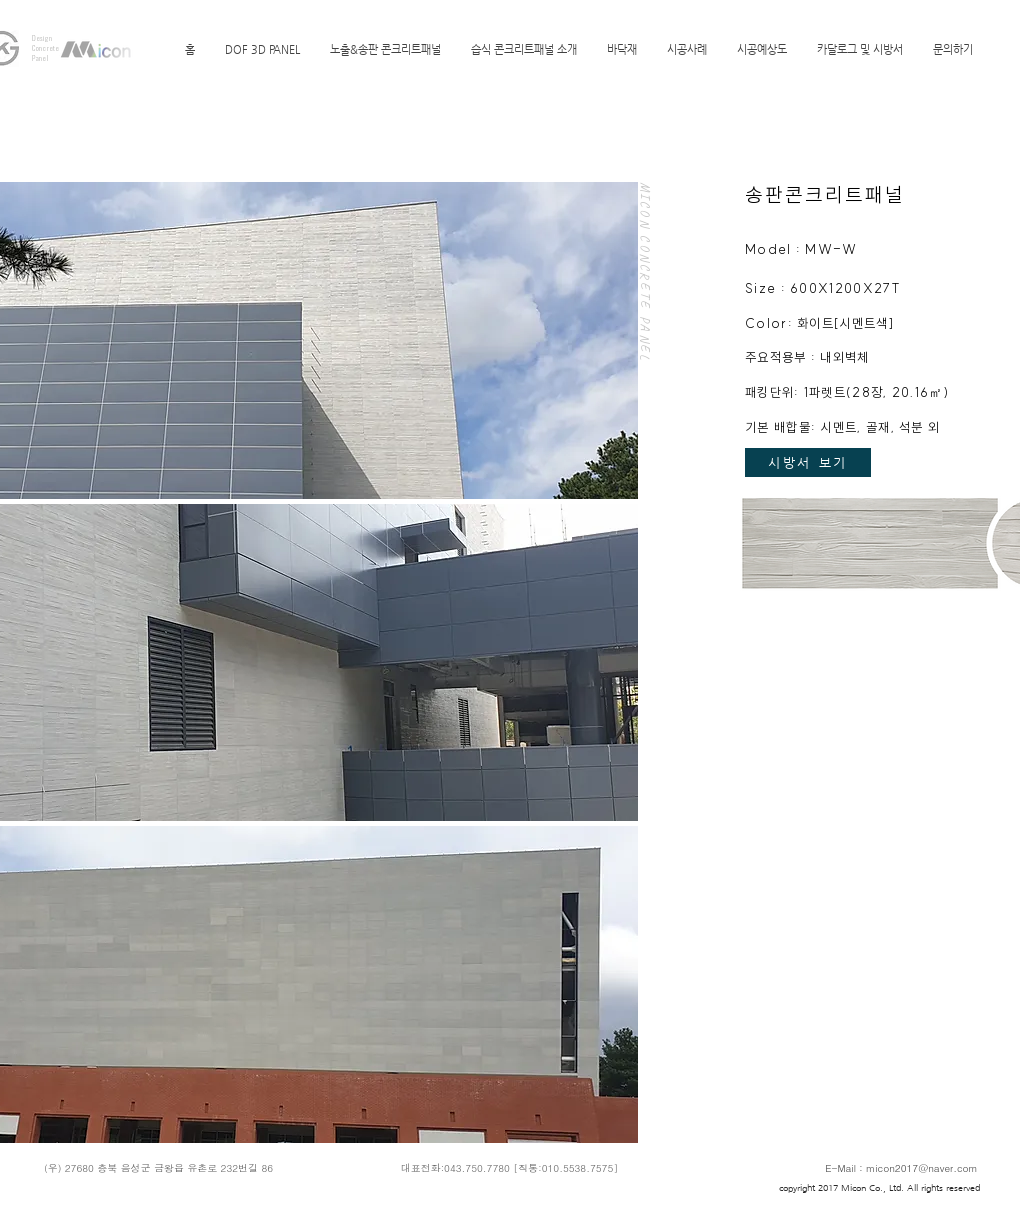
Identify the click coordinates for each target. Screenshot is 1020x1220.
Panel (40, 58)
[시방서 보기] (808, 462)
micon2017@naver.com (922, 1168)
